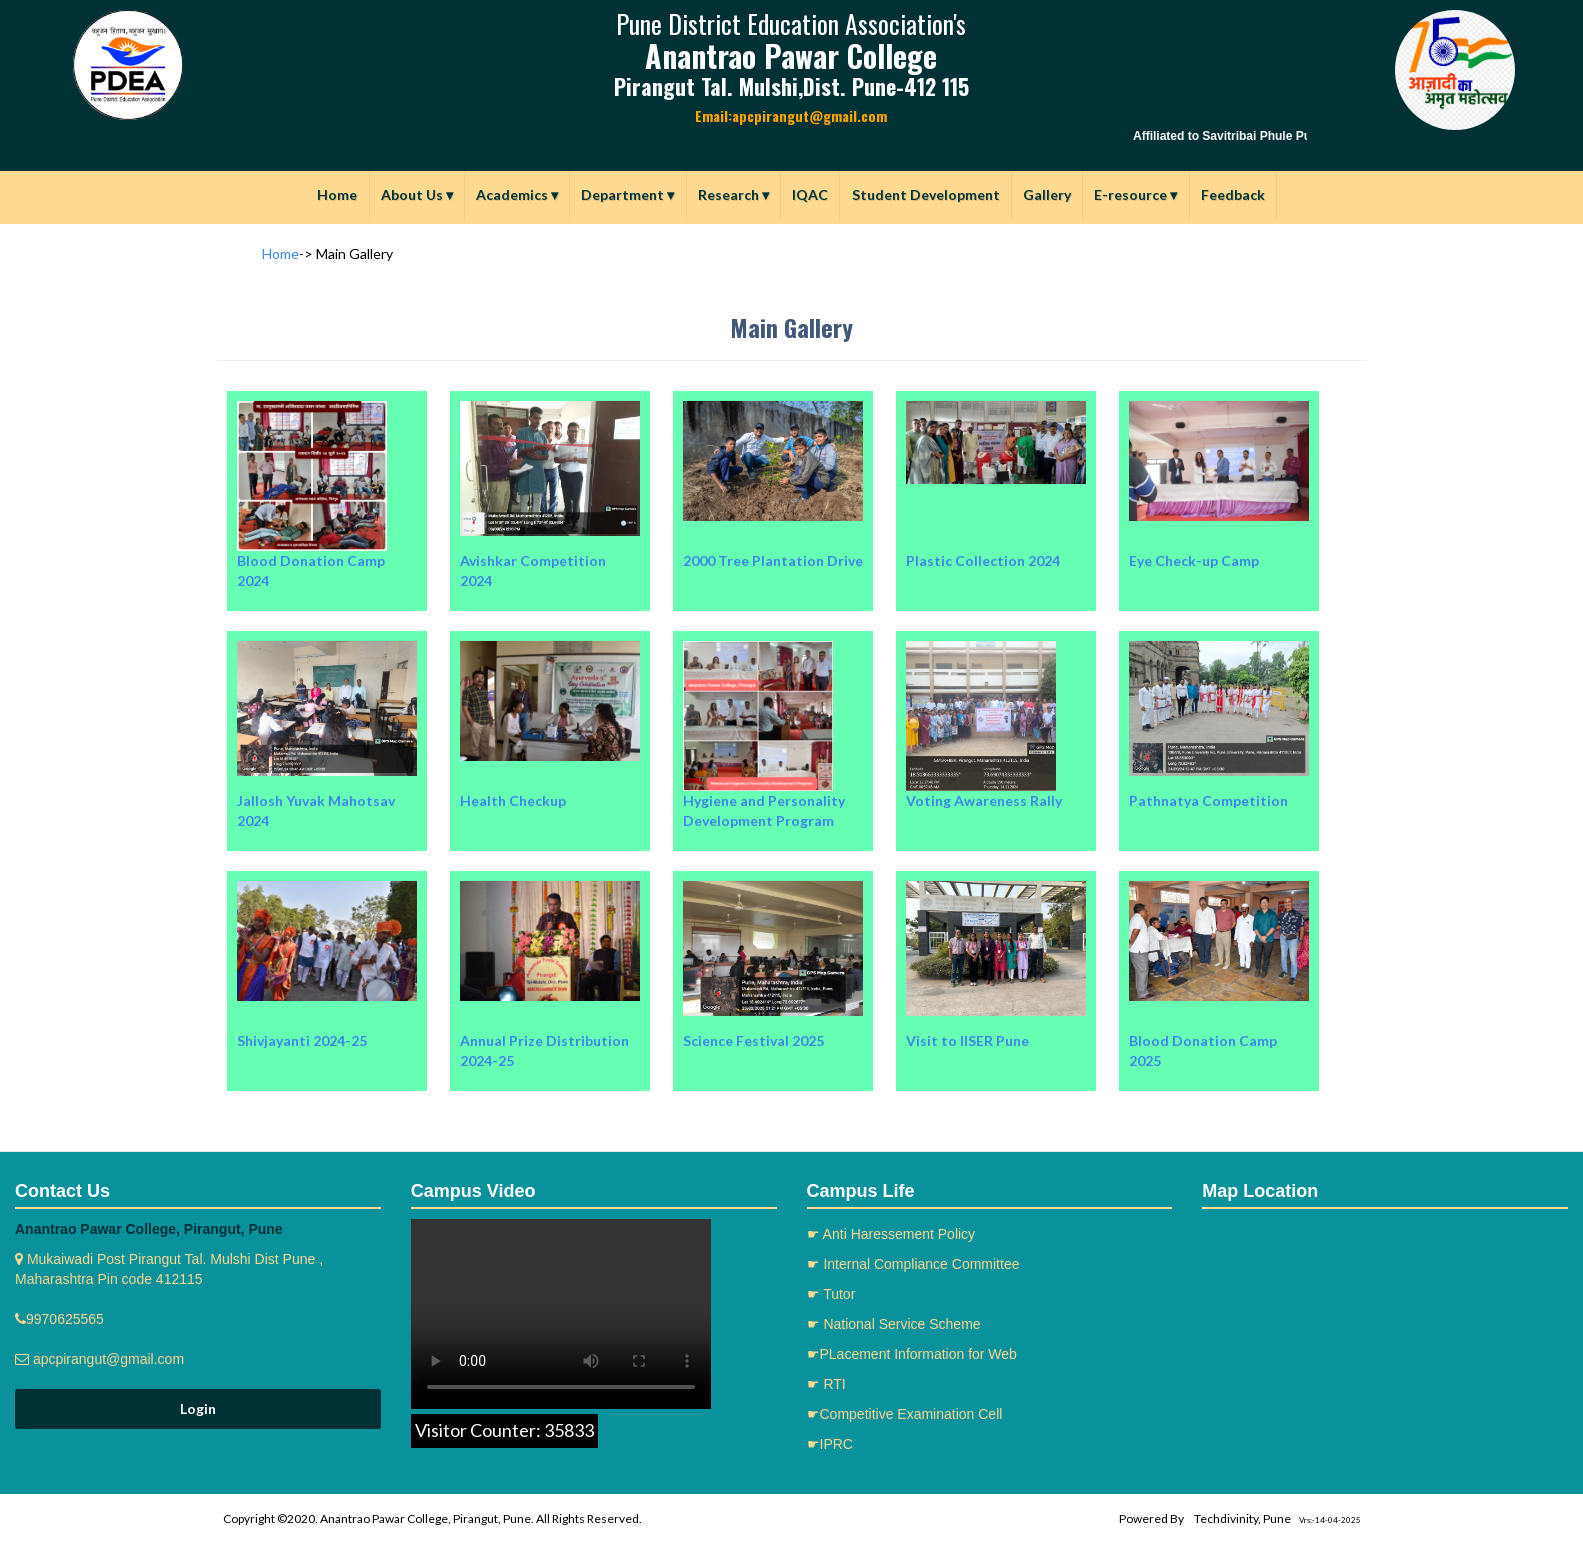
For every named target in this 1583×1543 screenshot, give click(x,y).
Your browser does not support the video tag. (561, 1314)
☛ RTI (826, 1384)
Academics (517, 194)
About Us (417, 194)
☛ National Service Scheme (894, 1324)
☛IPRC (830, 1444)
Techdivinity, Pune (1242, 1518)
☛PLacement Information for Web (912, 1354)
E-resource (1135, 194)
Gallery (1047, 194)
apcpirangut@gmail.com (106, 1359)
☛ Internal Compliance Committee (913, 1264)
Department (627, 194)
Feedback (1233, 194)
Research (733, 194)
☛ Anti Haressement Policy (891, 1234)
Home (337, 194)
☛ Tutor (831, 1294)
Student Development (926, 194)
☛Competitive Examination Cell (905, 1414)
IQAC (810, 194)
